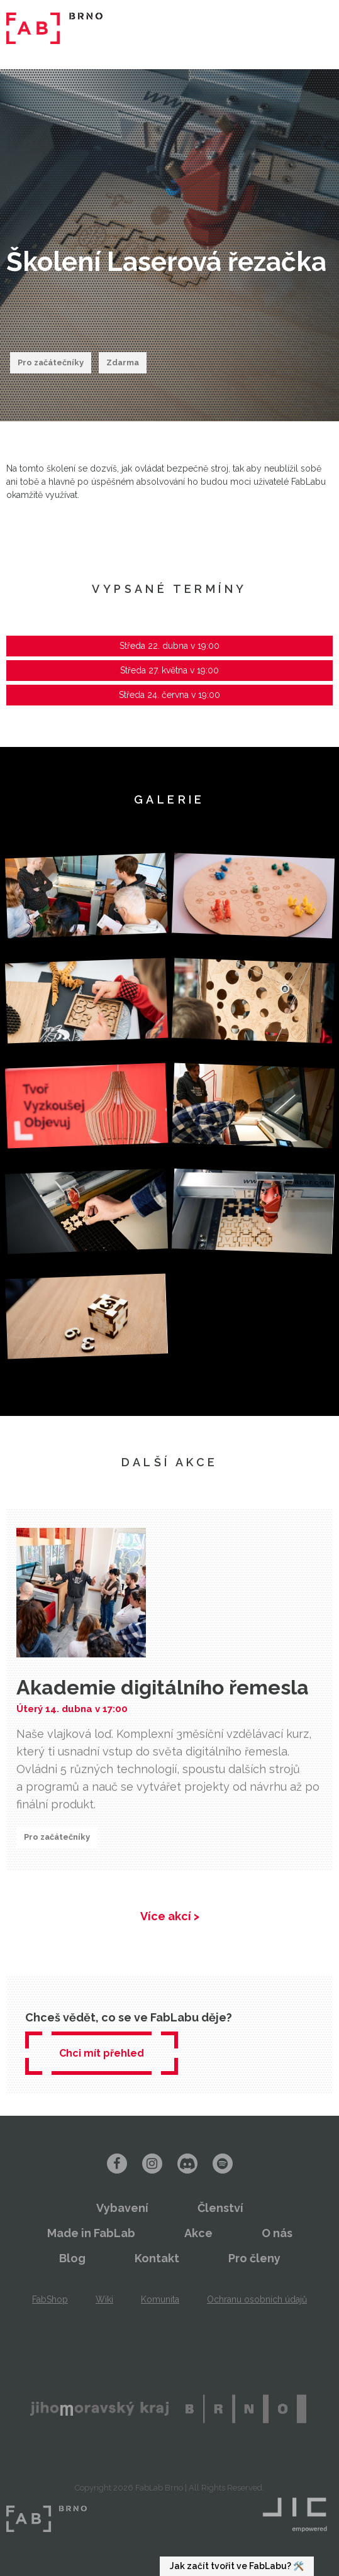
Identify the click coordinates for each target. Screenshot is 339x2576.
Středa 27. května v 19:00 (169, 670)
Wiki (104, 2299)
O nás (277, 2233)
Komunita (160, 2299)
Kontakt (157, 2258)
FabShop (50, 2299)
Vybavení (122, 2207)
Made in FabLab (91, 2233)
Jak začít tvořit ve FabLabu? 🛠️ (237, 2566)
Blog (72, 2258)
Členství (220, 2207)
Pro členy (254, 2258)
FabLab (46, 2519)
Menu (314, 28)
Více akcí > (169, 1916)
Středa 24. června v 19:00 (169, 695)
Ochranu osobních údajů (257, 2299)
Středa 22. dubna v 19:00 (169, 646)
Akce (198, 2233)
